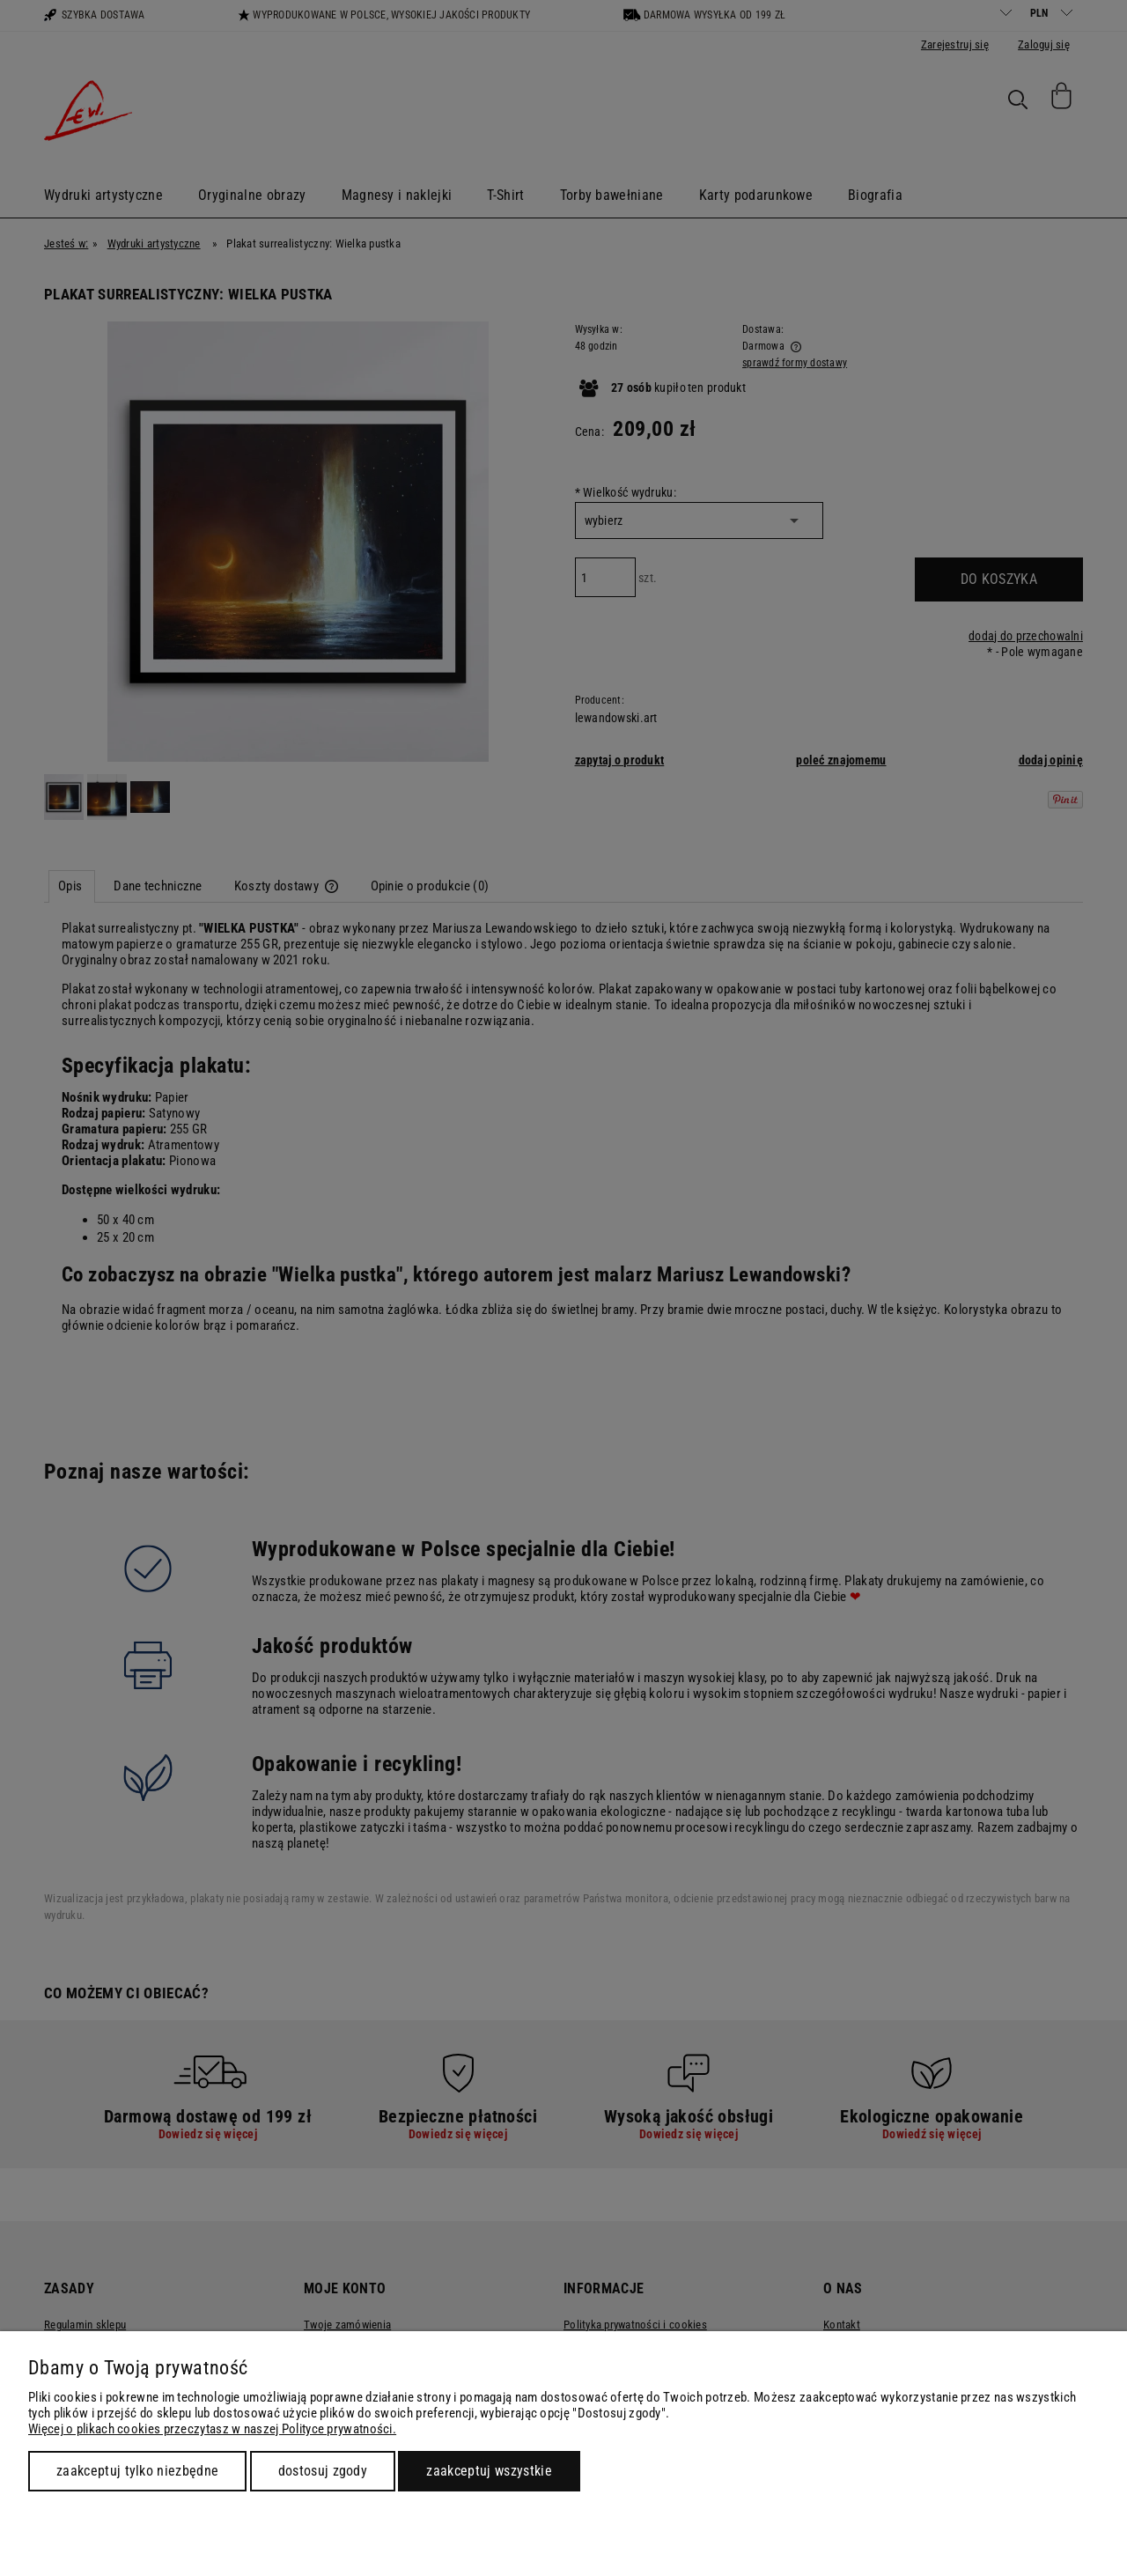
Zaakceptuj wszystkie (488, 2470)
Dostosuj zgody (322, 2470)
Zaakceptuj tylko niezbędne (137, 2470)
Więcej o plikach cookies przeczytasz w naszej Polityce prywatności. (212, 2429)
